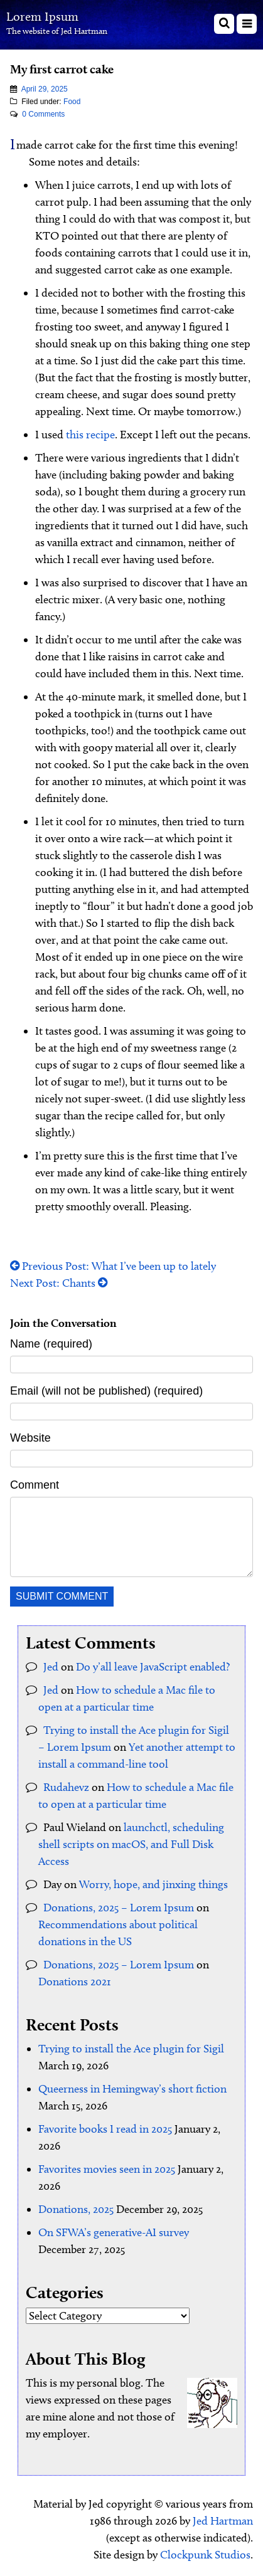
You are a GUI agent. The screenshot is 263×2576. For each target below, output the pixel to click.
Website (30, 1438)
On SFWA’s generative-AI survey (113, 2232)
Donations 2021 (74, 1981)
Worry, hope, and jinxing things (153, 1884)
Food (71, 101)
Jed (50, 1667)
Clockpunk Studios (205, 2555)
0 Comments (43, 114)
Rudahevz (66, 1787)
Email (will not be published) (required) (106, 1391)
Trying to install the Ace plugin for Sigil (131, 2049)
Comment (34, 1485)
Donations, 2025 (76, 2209)
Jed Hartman (223, 2521)
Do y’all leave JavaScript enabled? (153, 1667)
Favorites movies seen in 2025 (106, 2169)
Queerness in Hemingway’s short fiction (132, 2089)
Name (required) (51, 1344)
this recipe (90, 434)
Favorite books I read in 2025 (105, 2129)
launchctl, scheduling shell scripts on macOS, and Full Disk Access (131, 1844)
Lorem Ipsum (42, 16)
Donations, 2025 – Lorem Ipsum (118, 1907)
